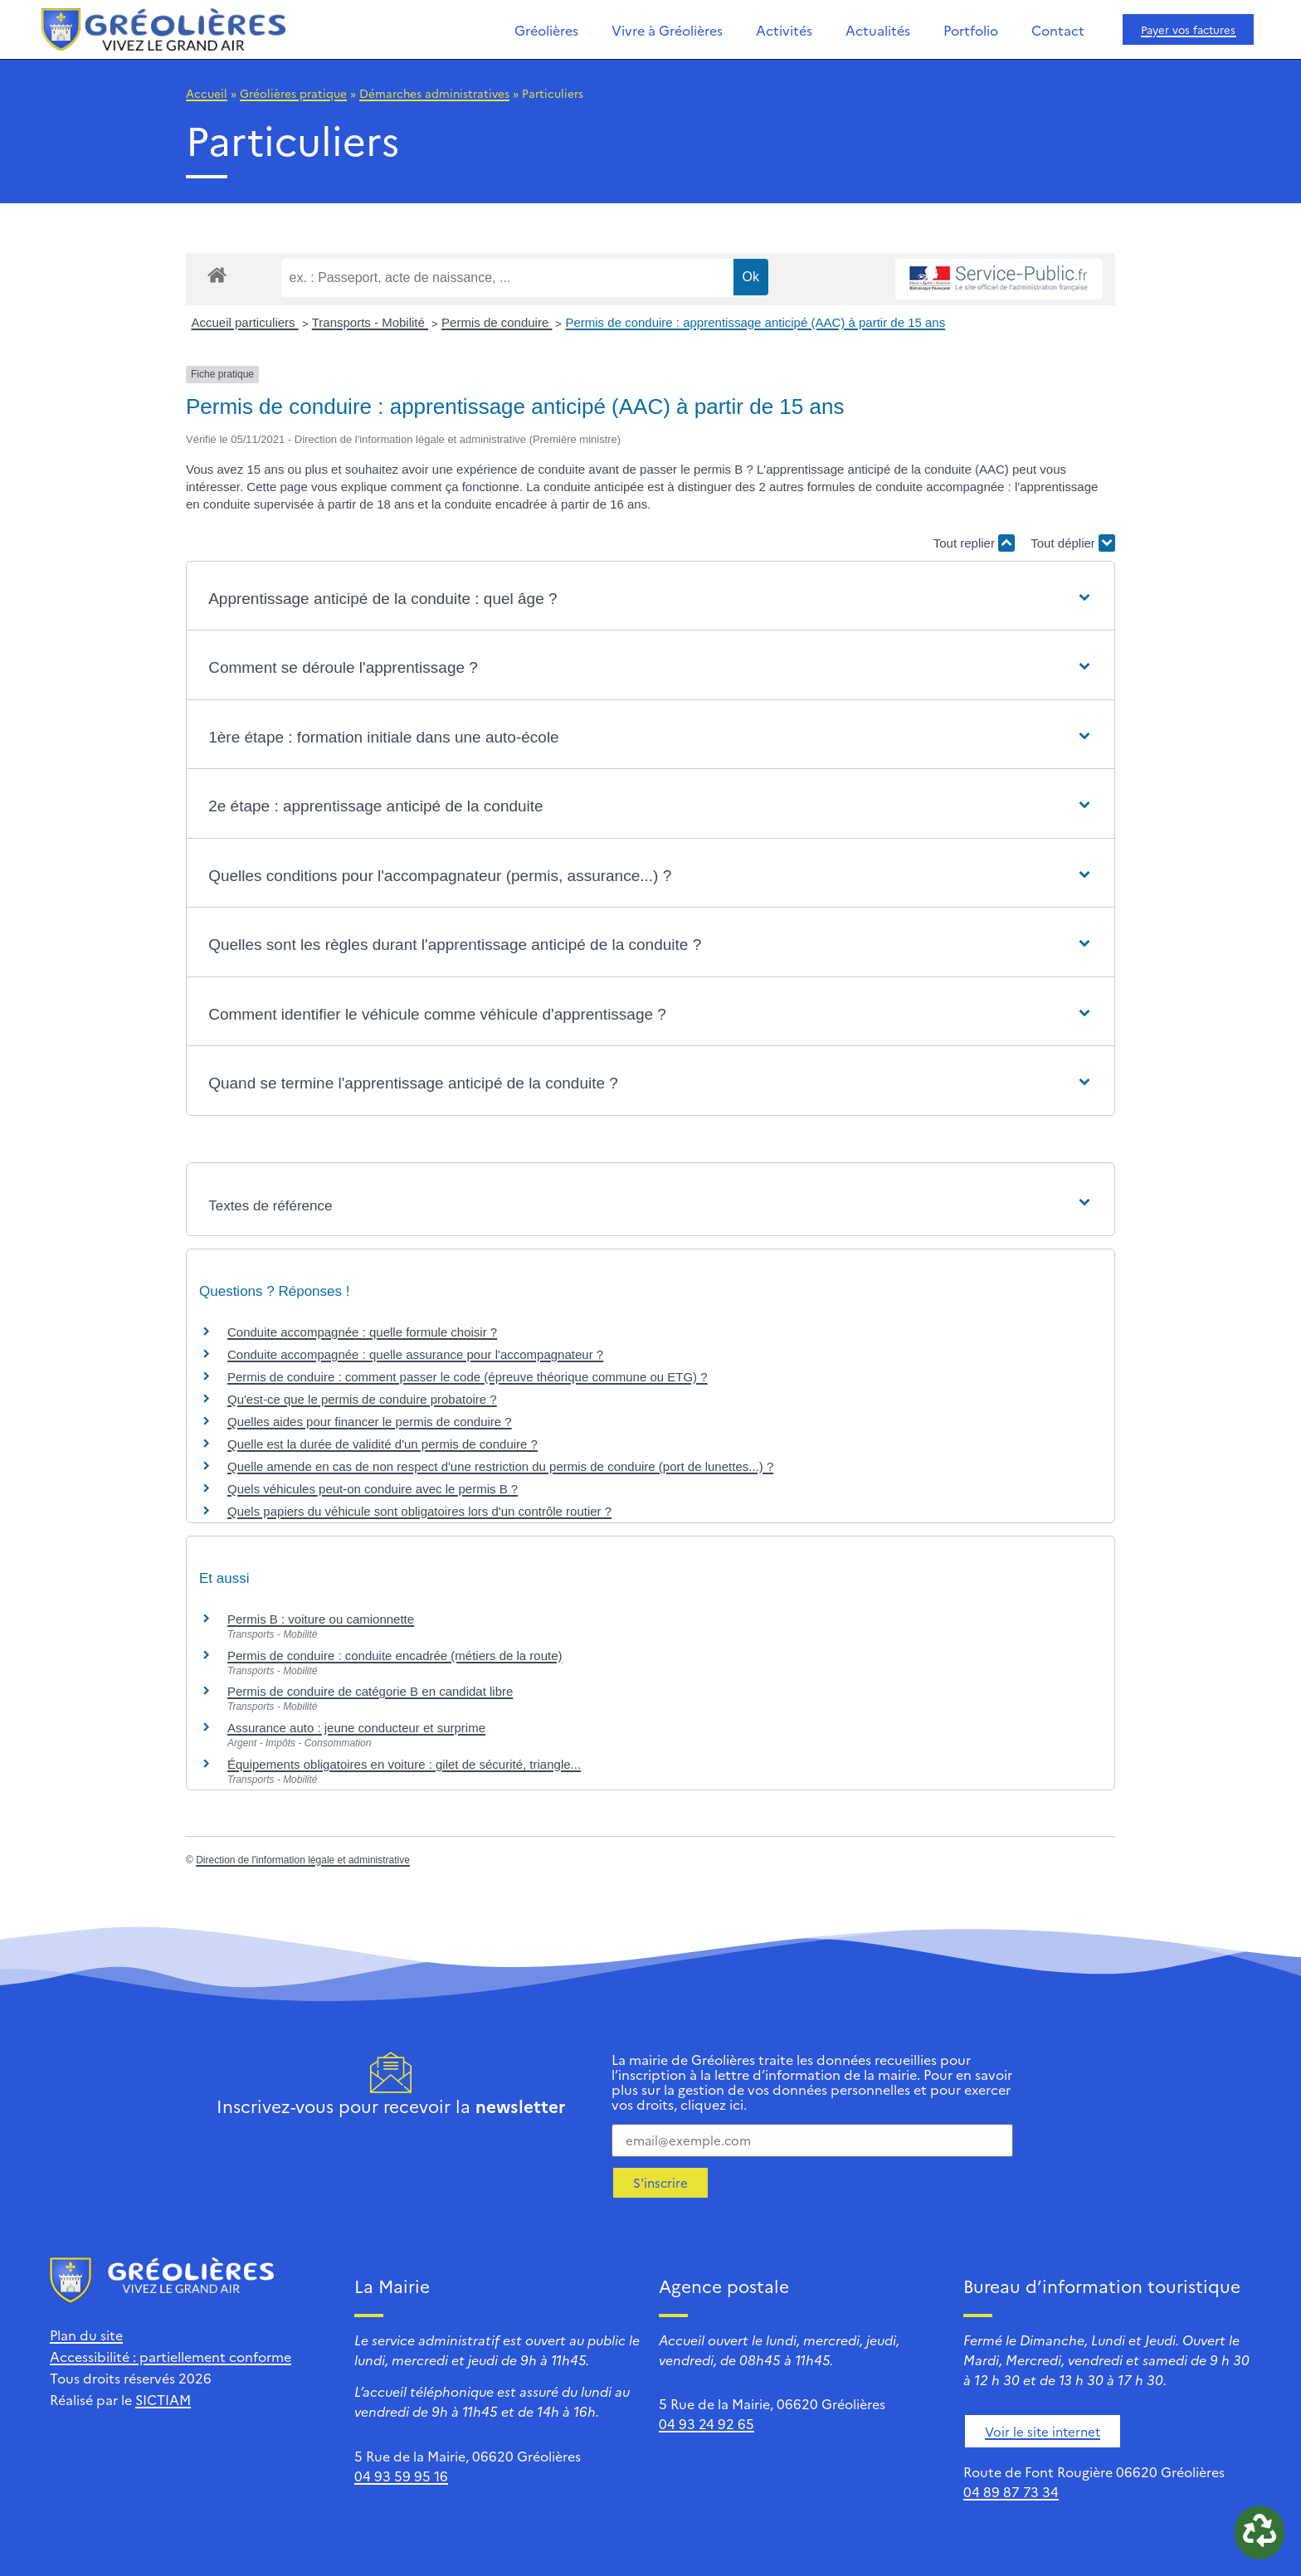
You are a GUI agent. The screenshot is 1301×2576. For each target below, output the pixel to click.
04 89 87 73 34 (1011, 2491)
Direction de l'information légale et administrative (303, 1860)
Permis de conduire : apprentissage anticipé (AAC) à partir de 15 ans (755, 322)
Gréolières (546, 30)
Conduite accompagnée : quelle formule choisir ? (362, 1332)
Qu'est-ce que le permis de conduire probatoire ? (362, 1399)
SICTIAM (163, 2399)
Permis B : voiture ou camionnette (320, 1619)
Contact (1057, 30)
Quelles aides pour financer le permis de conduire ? (369, 1422)
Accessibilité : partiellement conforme (170, 2356)
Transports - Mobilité (370, 322)
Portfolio (970, 30)
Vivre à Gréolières (667, 30)
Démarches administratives (434, 92)
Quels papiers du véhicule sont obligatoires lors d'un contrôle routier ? (419, 1511)
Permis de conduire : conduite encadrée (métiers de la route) (395, 1655)
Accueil (206, 92)
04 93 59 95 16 (401, 2475)
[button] (650, 599)
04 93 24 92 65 (706, 2423)
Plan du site (86, 2334)
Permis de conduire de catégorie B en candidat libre (370, 1691)
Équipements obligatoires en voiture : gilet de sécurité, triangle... (404, 1764)
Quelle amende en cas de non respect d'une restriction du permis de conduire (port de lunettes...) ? (500, 1466)
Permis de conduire (496, 322)
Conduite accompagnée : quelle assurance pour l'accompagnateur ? (415, 1354)
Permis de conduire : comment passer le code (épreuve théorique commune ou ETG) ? (467, 1377)
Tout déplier (1073, 543)
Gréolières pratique (293, 92)
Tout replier (974, 543)
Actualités (877, 30)
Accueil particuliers (245, 322)
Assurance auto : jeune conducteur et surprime (356, 1728)
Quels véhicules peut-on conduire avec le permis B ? (372, 1489)
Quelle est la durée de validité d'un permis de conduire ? (382, 1444)
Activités (784, 30)
